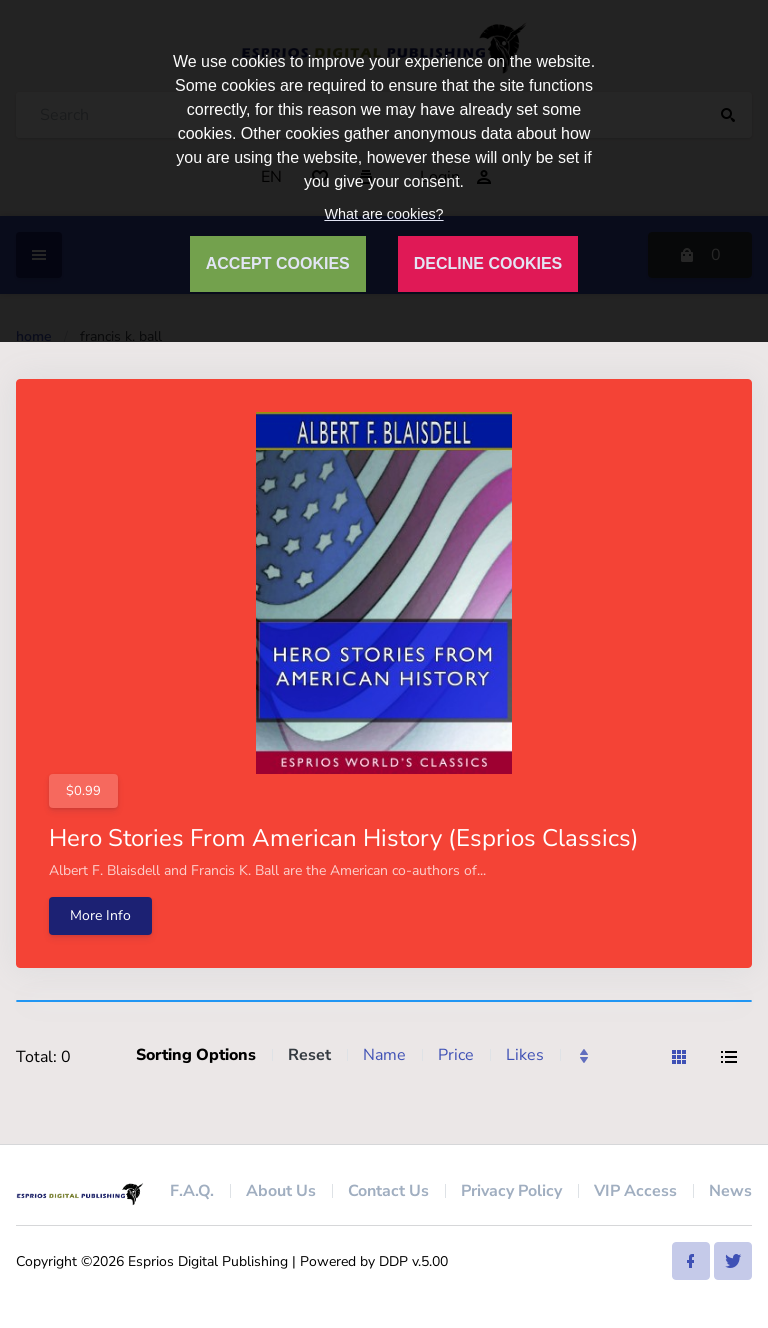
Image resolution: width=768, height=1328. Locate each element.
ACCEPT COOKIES (278, 263)
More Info (100, 915)
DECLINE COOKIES (488, 263)
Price (456, 1055)
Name (384, 1055)
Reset (309, 1055)
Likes (525, 1055)
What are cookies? (383, 214)
